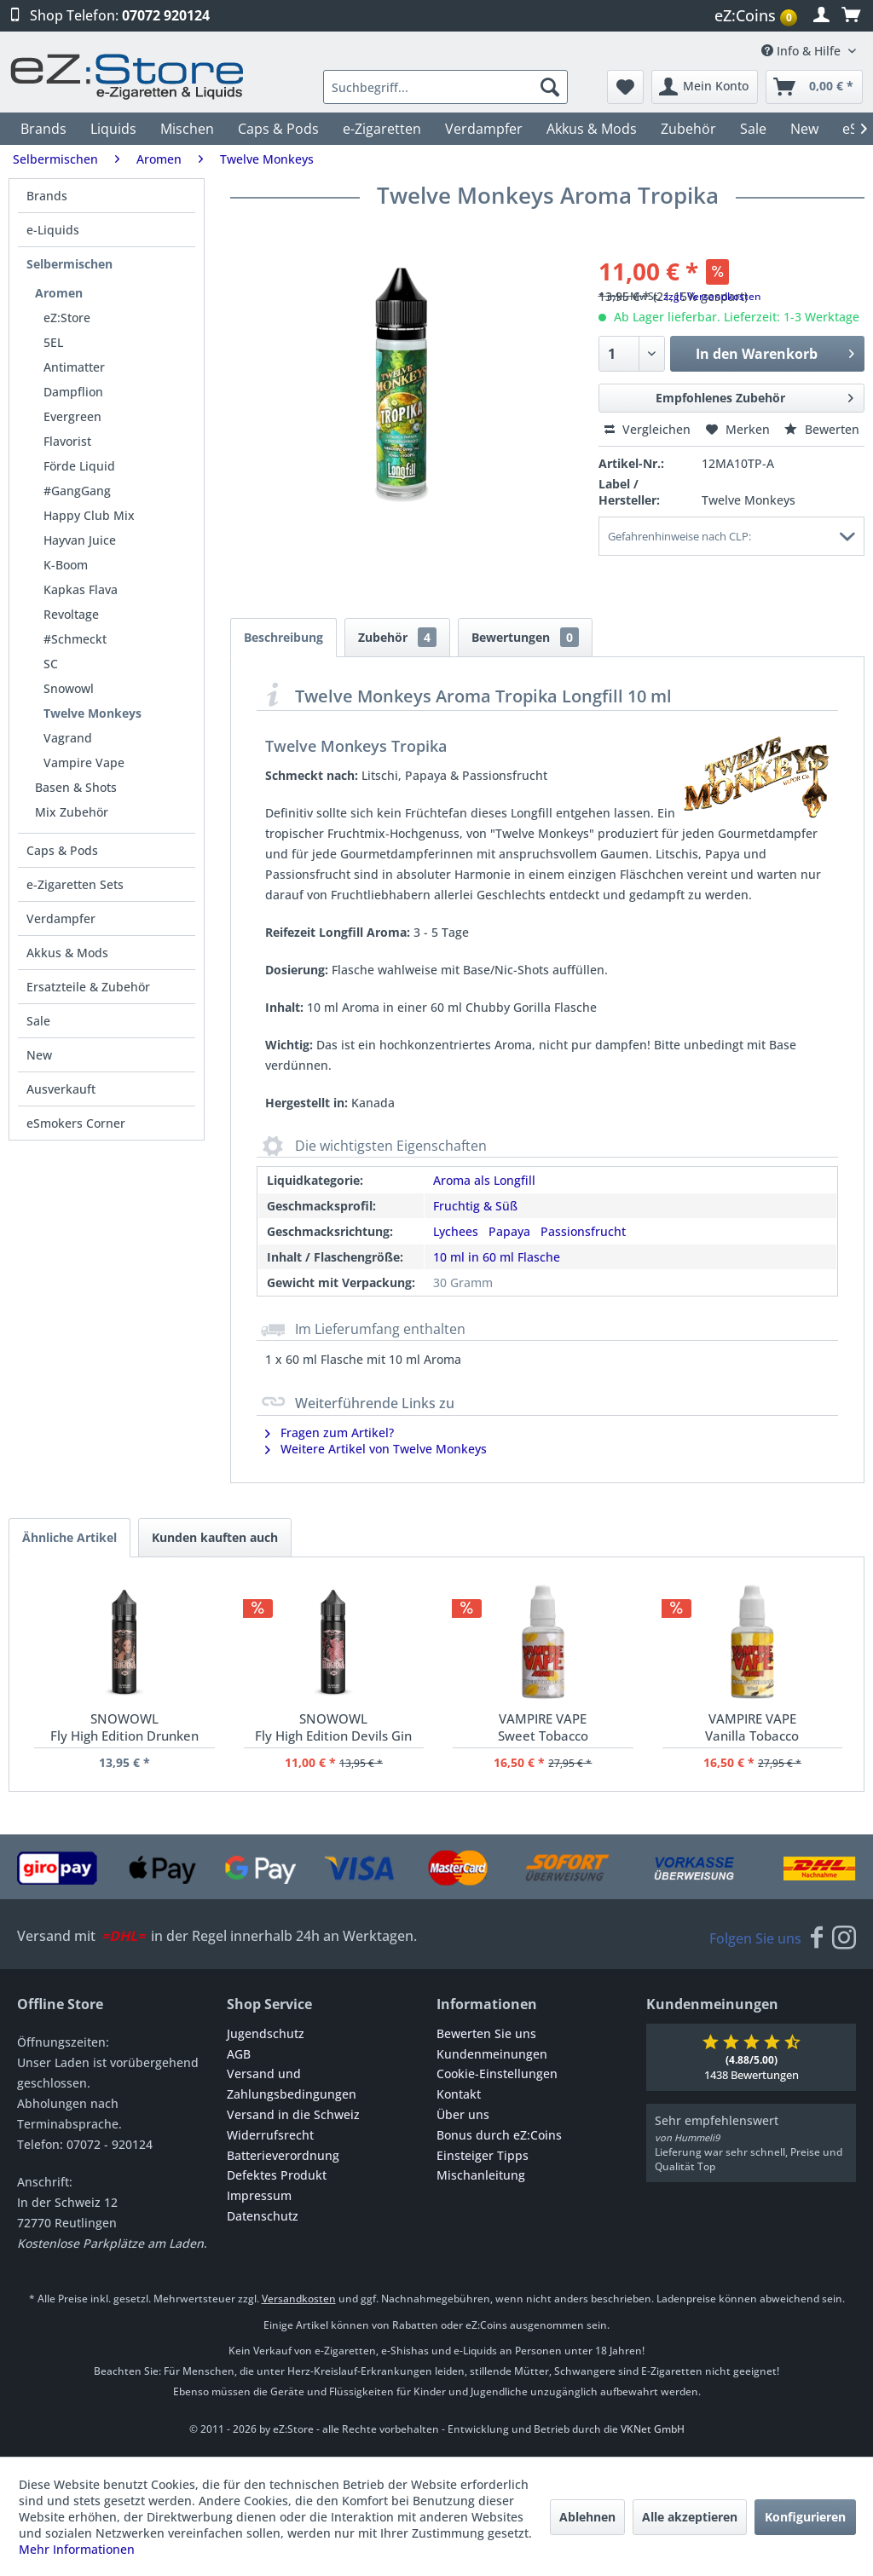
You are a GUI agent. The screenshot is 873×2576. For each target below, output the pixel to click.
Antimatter (74, 367)
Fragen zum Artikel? (329, 1432)
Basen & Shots (76, 787)
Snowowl (68, 688)
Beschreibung (283, 637)
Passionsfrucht (583, 1231)
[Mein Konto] (704, 87)
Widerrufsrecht (270, 2135)
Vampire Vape (83, 762)
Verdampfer (60, 918)
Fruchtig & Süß (475, 1206)
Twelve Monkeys (92, 713)
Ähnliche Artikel (69, 1537)
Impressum (259, 2195)
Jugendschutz (265, 2033)
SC (50, 664)
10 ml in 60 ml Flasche (496, 1257)
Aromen (59, 293)
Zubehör (397, 637)
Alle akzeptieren (689, 2517)
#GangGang (77, 490)
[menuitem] (758, 16)
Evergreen (72, 416)
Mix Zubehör (71, 812)
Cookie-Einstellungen (497, 2073)
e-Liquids (52, 230)
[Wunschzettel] (625, 87)
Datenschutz (262, 2216)
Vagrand (67, 738)
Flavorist (67, 441)
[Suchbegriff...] (445, 87)
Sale (38, 1021)
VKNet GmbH (653, 2429)
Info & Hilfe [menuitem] (802, 51)
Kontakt (458, 2094)
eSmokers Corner (75, 1123)
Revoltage (71, 614)
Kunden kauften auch (215, 1537)
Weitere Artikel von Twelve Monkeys (376, 1449)
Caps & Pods (62, 850)
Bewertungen (525, 637)
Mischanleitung (480, 2175)
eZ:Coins (755, 15)
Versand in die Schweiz (293, 2114)
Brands (46, 196)
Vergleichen (647, 429)
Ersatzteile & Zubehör (88, 987)
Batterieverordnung (283, 2155)
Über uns (462, 2114)
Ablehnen (587, 2517)
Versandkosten (299, 2298)
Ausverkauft (60, 1089)
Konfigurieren (805, 2517)
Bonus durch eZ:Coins (499, 2135)
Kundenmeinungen (491, 2054)
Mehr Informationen (77, 2549)
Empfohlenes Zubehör (754, 395)
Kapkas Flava (80, 589)
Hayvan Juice (79, 540)
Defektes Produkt (277, 2175)
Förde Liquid (79, 466)
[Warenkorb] (814, 87)
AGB (239, 2054)
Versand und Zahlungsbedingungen (291, 2083)
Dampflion (73, 392)
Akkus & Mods (67, 952)
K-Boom (65, 565)
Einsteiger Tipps (482, 2155)
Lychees (455, 1231)
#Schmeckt (75, 639)
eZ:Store (66, 317)
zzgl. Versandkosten (712, 296)
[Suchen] (550, 87)
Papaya (509, 1231)
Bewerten (821, 429)
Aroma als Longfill (484, 1180)
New (39, 1055)
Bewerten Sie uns (486, 2033)
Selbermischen (69, 264)
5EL (53, 342)
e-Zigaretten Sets (75, 884)
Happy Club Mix (89, 515)
